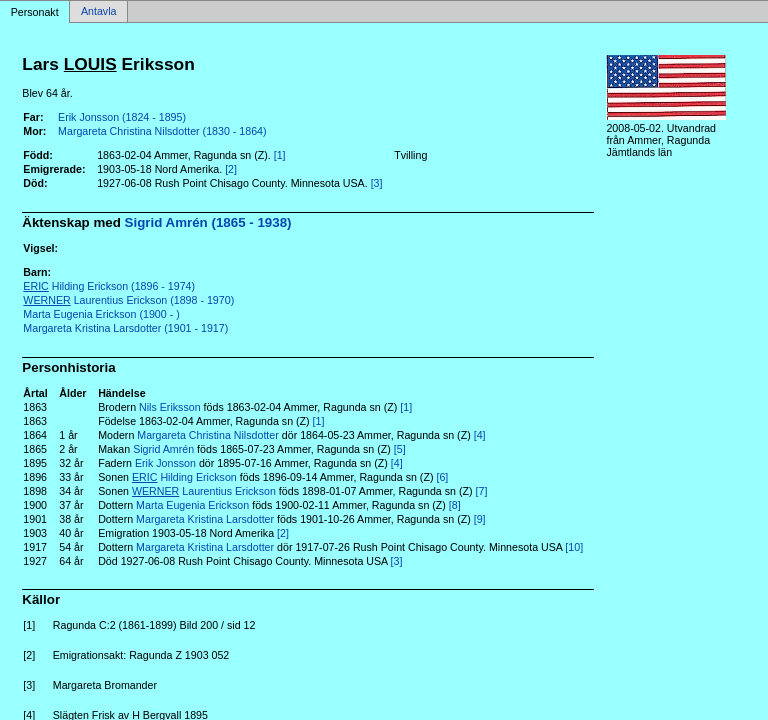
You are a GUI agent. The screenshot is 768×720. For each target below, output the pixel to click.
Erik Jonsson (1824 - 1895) (122, 117)
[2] (231, 169)
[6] (442, 477)
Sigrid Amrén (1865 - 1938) (208, 222)
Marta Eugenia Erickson (192, 505)
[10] (574, 547)
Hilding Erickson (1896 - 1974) (109, 286)
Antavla (99, 12)
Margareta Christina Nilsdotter (208, 435)
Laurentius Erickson (204, 491)
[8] (455, 505)
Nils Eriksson (170, 407)
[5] (400, 449)
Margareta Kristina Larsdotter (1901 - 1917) (125, 328)
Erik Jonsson (165, 463)
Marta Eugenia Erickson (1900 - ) (101, 314)
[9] (480, 519)
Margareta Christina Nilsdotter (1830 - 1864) (162, 131)
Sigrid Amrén (163, 449)
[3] (377, 183)
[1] (280, 155)
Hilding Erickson (184, 477)
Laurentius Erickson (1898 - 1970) (128, 300)
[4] (480, 435)
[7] (482, 491)
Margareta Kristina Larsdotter (205, 519)
